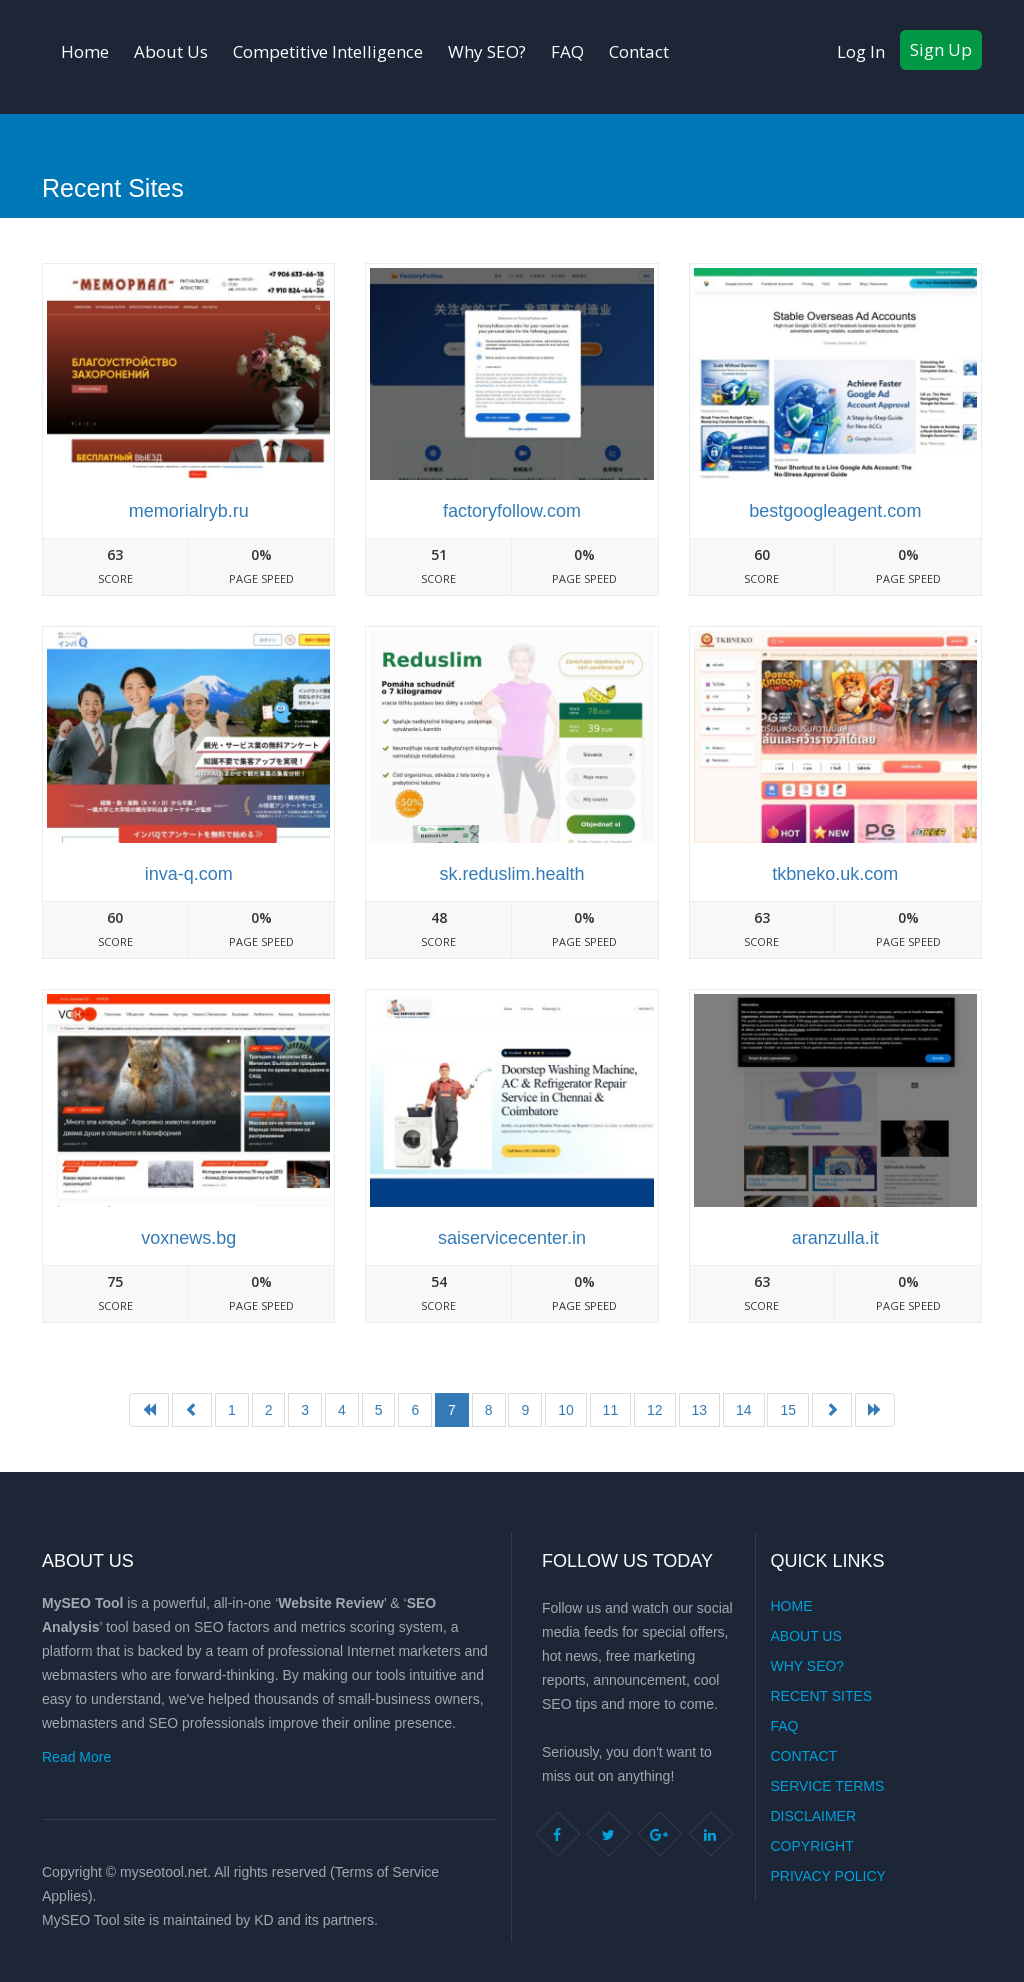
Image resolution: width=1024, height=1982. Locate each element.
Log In (861, 51)
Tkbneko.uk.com (835, 874)
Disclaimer (814, 1816)
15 (788, 1410)
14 (744, 1410)
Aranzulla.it (835, 1238)
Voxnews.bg (188, 1238)
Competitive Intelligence (328, 51)
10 (566, 1410)
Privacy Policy (828, 1876)
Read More (76, 1757)
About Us (171, 51)
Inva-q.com (189, 874)
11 (611, 1410)
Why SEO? (487, 51)
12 (655, 1410)
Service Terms (828, 1786)
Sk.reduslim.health (511, 874)
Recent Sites (822, 1696)
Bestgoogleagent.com (835, 511)
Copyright (812, 1846)
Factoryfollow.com (512, 511)
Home (85, 51)
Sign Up (941, 49)
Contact (639, 51)
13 (700, 1410)
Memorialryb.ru (189, 511)
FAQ (567, 51)
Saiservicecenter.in (512, 1238)
